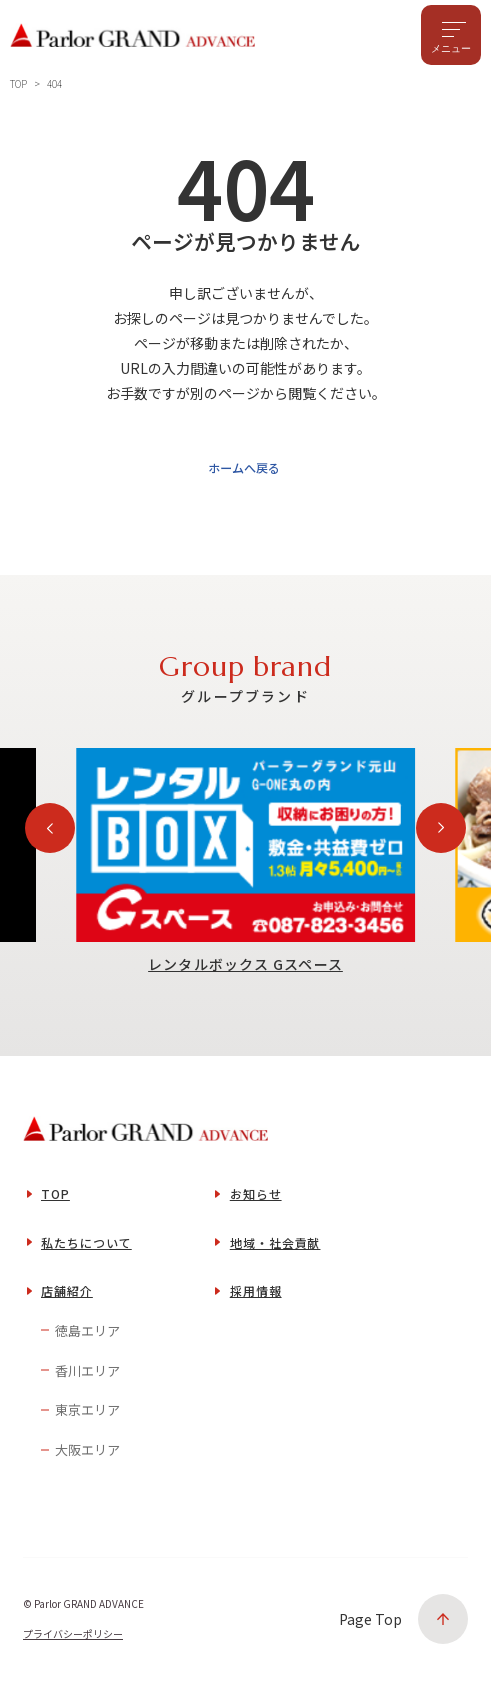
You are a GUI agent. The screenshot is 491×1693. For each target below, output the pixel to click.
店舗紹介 (67, 1297)
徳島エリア (87, 1337)
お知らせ (256, 1200)
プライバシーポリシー (73, 1640)
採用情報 (256, 1297)
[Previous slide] (50, 835)
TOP (55, 1200)
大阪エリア (87, 1456)
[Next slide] (441, 835)
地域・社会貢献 (275, 1249)
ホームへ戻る (242, 473)
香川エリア (87, 1376)
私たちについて (86, 1249)
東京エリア (87, 1416)
